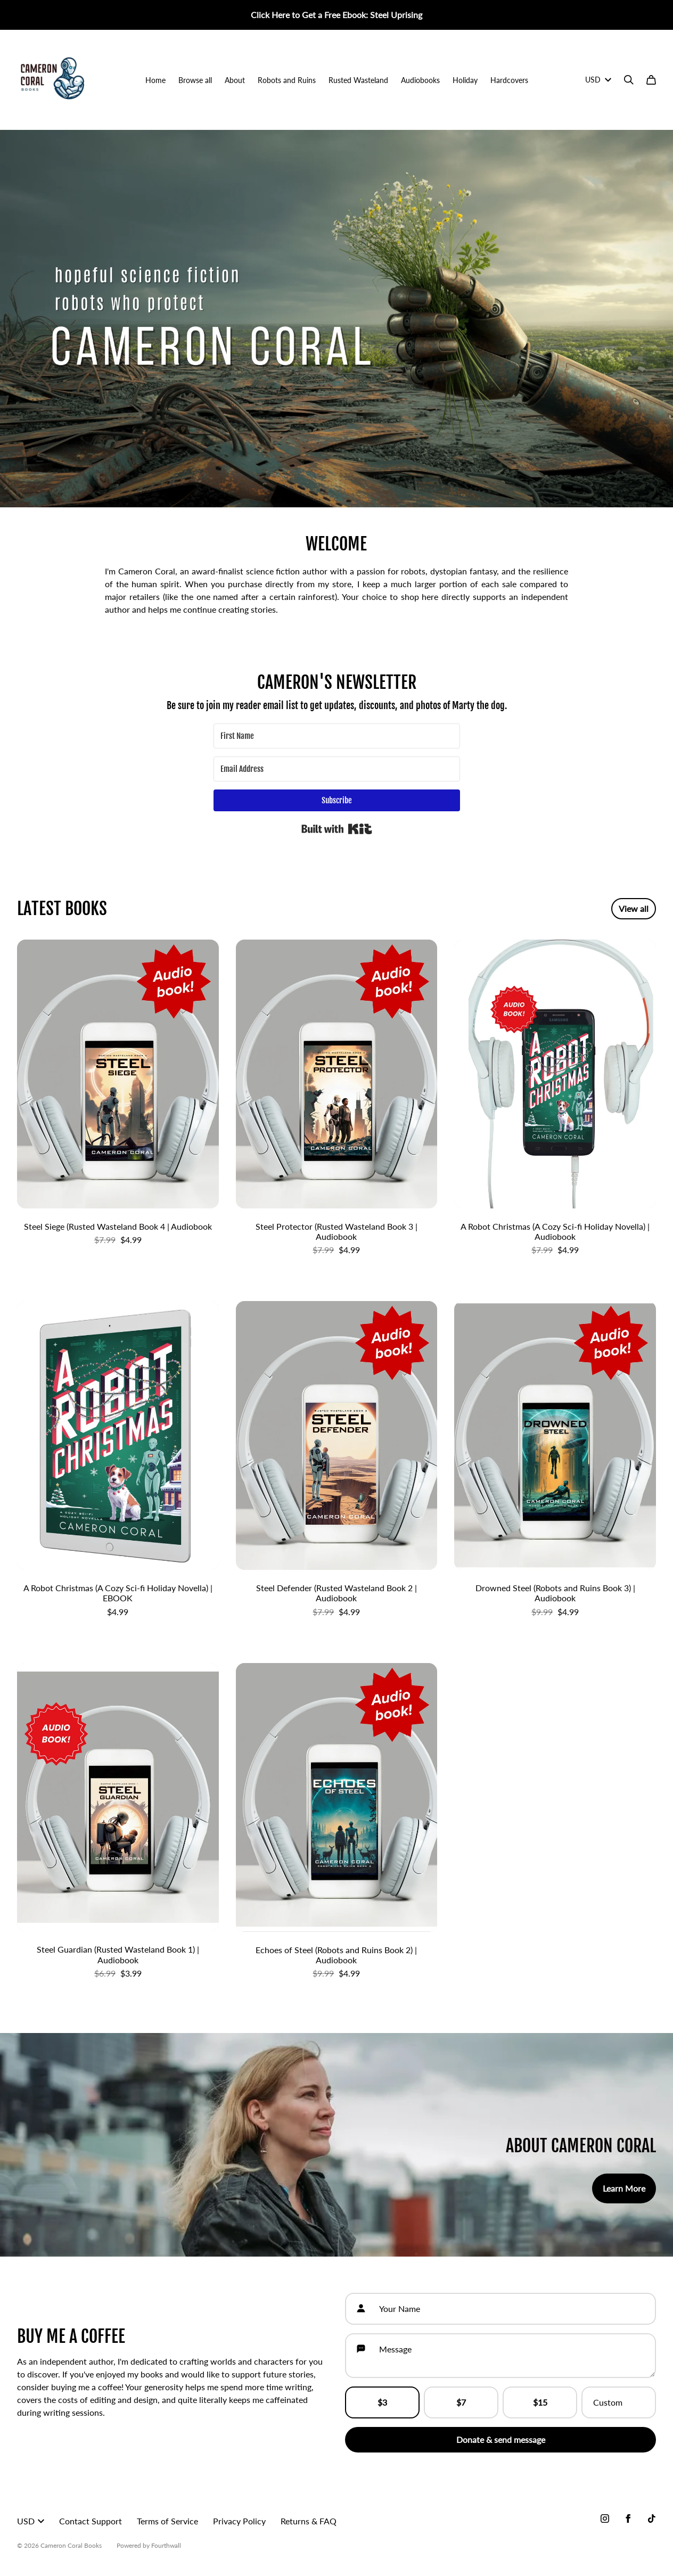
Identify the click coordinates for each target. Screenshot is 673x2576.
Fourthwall (166, 2545)
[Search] (629, 80)
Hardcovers (509, 80)
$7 (461, 2402)
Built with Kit (336, 828)
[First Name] (337, 735)
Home (155, 80)
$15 (540, 2402)
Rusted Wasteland (358, 80)
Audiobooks (420, 80)
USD (598, 79)
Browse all (195, 80)
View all (634, 908)
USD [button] (30, 2521)
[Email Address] (337, 768)
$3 (382, 2402)
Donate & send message (500, 2439)
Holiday (465, 80)
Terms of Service (167, 2521)
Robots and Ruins (287, 80)
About (235, 80)
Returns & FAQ (308, 2521)
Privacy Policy (239, 2521)
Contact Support (90, 2521)
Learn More (624, 2188)
